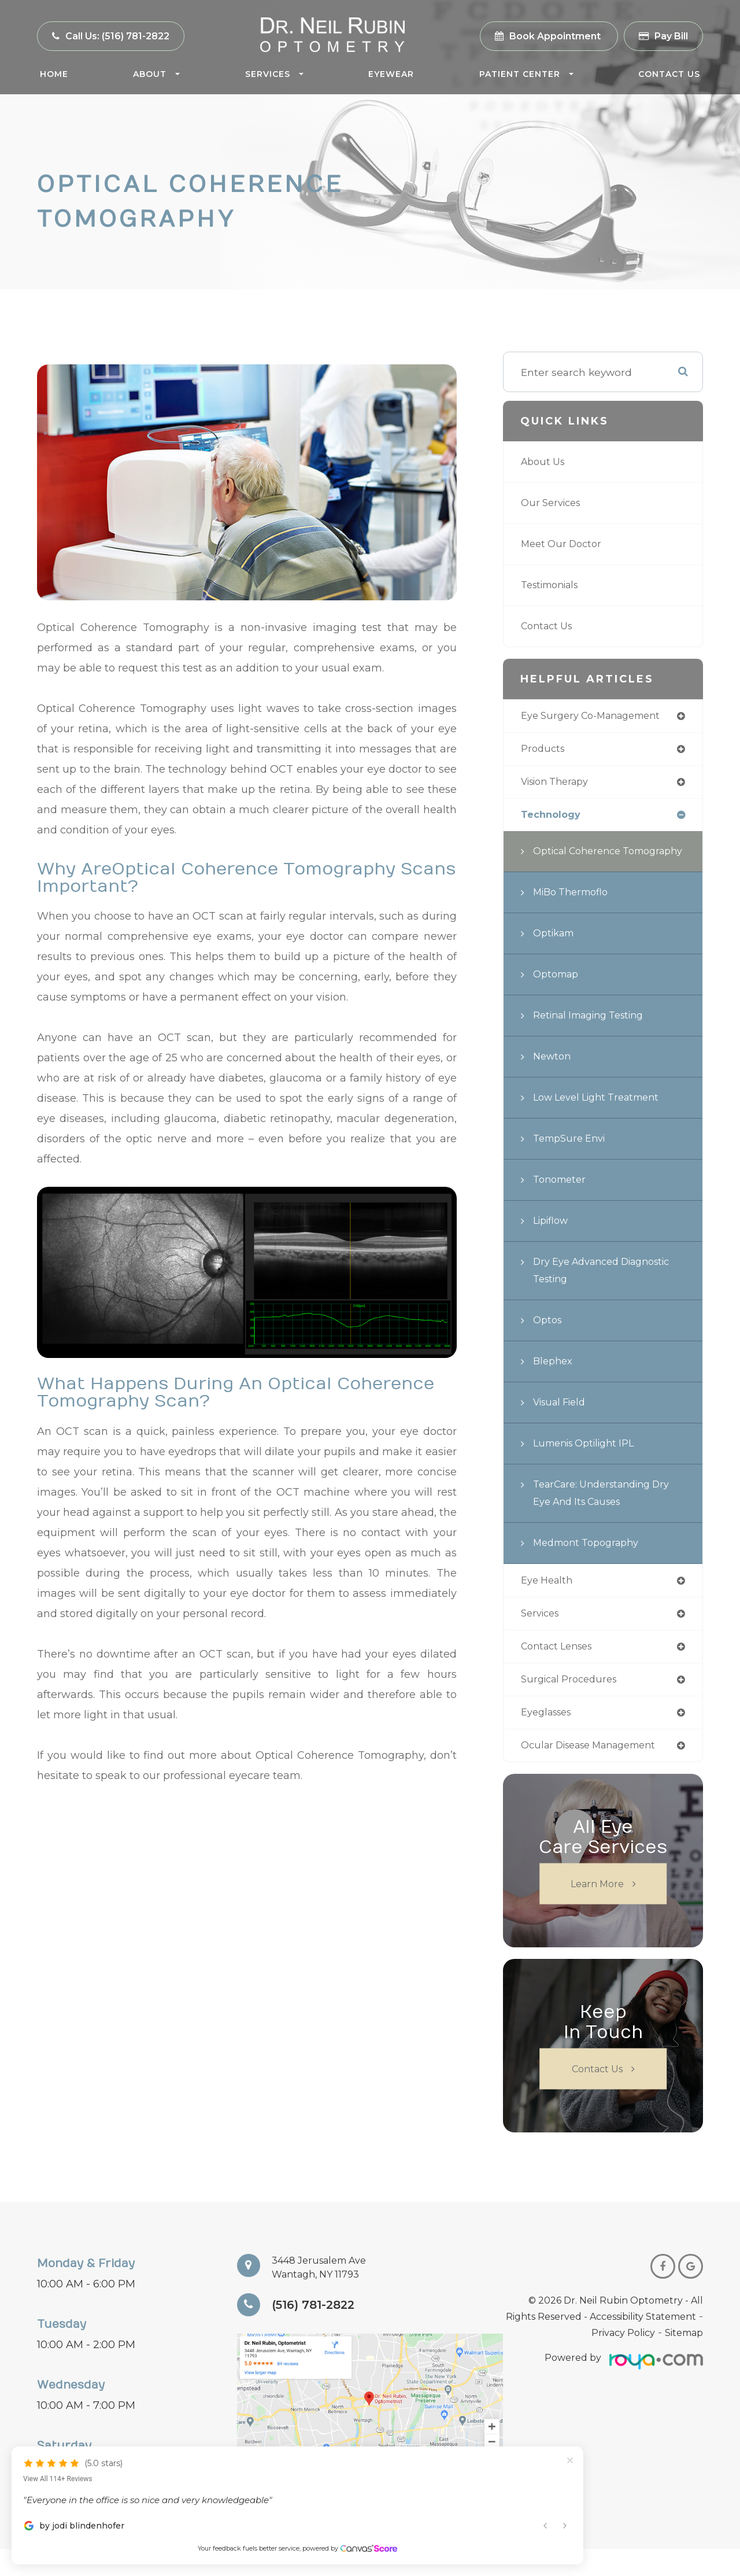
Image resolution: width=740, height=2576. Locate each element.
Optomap (558, 996)
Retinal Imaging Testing (595, 1037)
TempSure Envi (572, 1160)
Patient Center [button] (526, 74)
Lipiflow (553, 1242)
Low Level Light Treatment (603, 1119)
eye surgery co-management (597, 716)
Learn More (597, 1911)
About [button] (156, 74)
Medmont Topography (591, 1564)
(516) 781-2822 (318, 2331)
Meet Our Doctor (564, 544)
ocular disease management (597, 1772)
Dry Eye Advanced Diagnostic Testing (581, 1292)
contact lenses (560, 1670)
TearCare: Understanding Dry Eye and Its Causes (608, 1514)
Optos (548, 1341)
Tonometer (562, 1201)
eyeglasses (549, 1738)
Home (54, 74)
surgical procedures (573, 1704)
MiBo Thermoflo (575, 913)
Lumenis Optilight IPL (589, 1465)
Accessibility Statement (643, 2343)
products (544, 750)
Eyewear (391, 74)
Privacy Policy (623, 2359)
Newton (553, 1078)
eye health (549, 1602)
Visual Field (563, 1424)
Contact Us (669, 74)
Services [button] (274, 74)
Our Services (553, 503)
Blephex (554, 1382)
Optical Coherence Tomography (581, 864)
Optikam (556, 955)
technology (553, 818)
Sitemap (684, 2359)
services (542, 1636)
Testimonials (554, 585)
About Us (545, 462)
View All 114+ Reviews (57, 2456)
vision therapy (559, 784)
